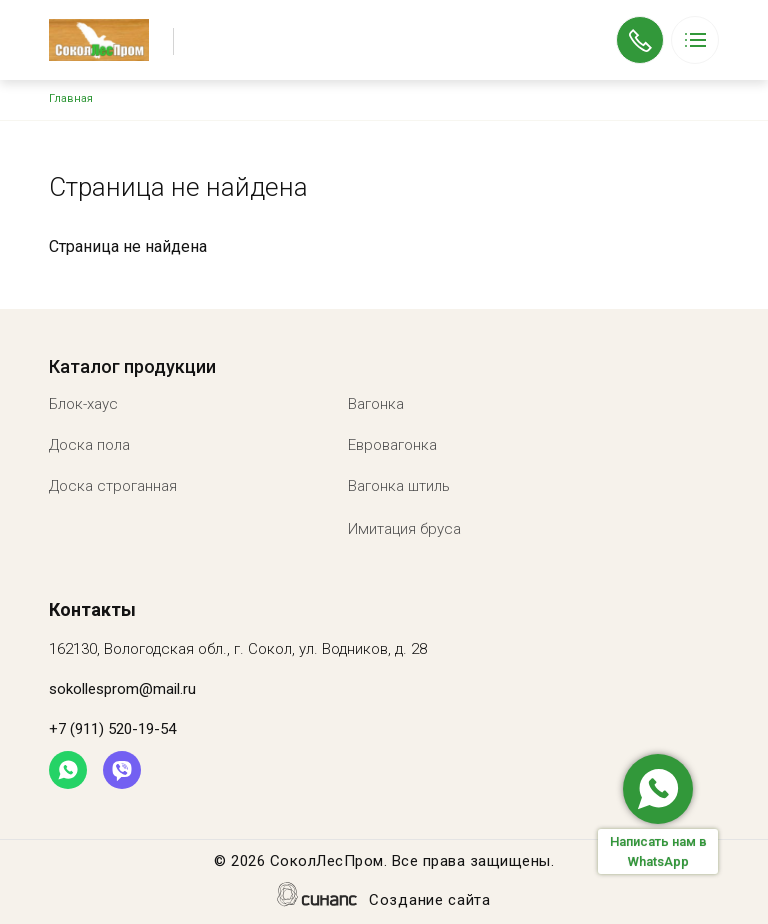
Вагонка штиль (399, 486)
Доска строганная (113, 486)
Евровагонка (392, 445)
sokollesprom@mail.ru (122, 689)
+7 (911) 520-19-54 (640, 26)
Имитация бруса (404, 529)
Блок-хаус (83, 404)
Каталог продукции (132, 366)
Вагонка (376, 404)
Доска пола (89, 445)
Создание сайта (430, 901)
